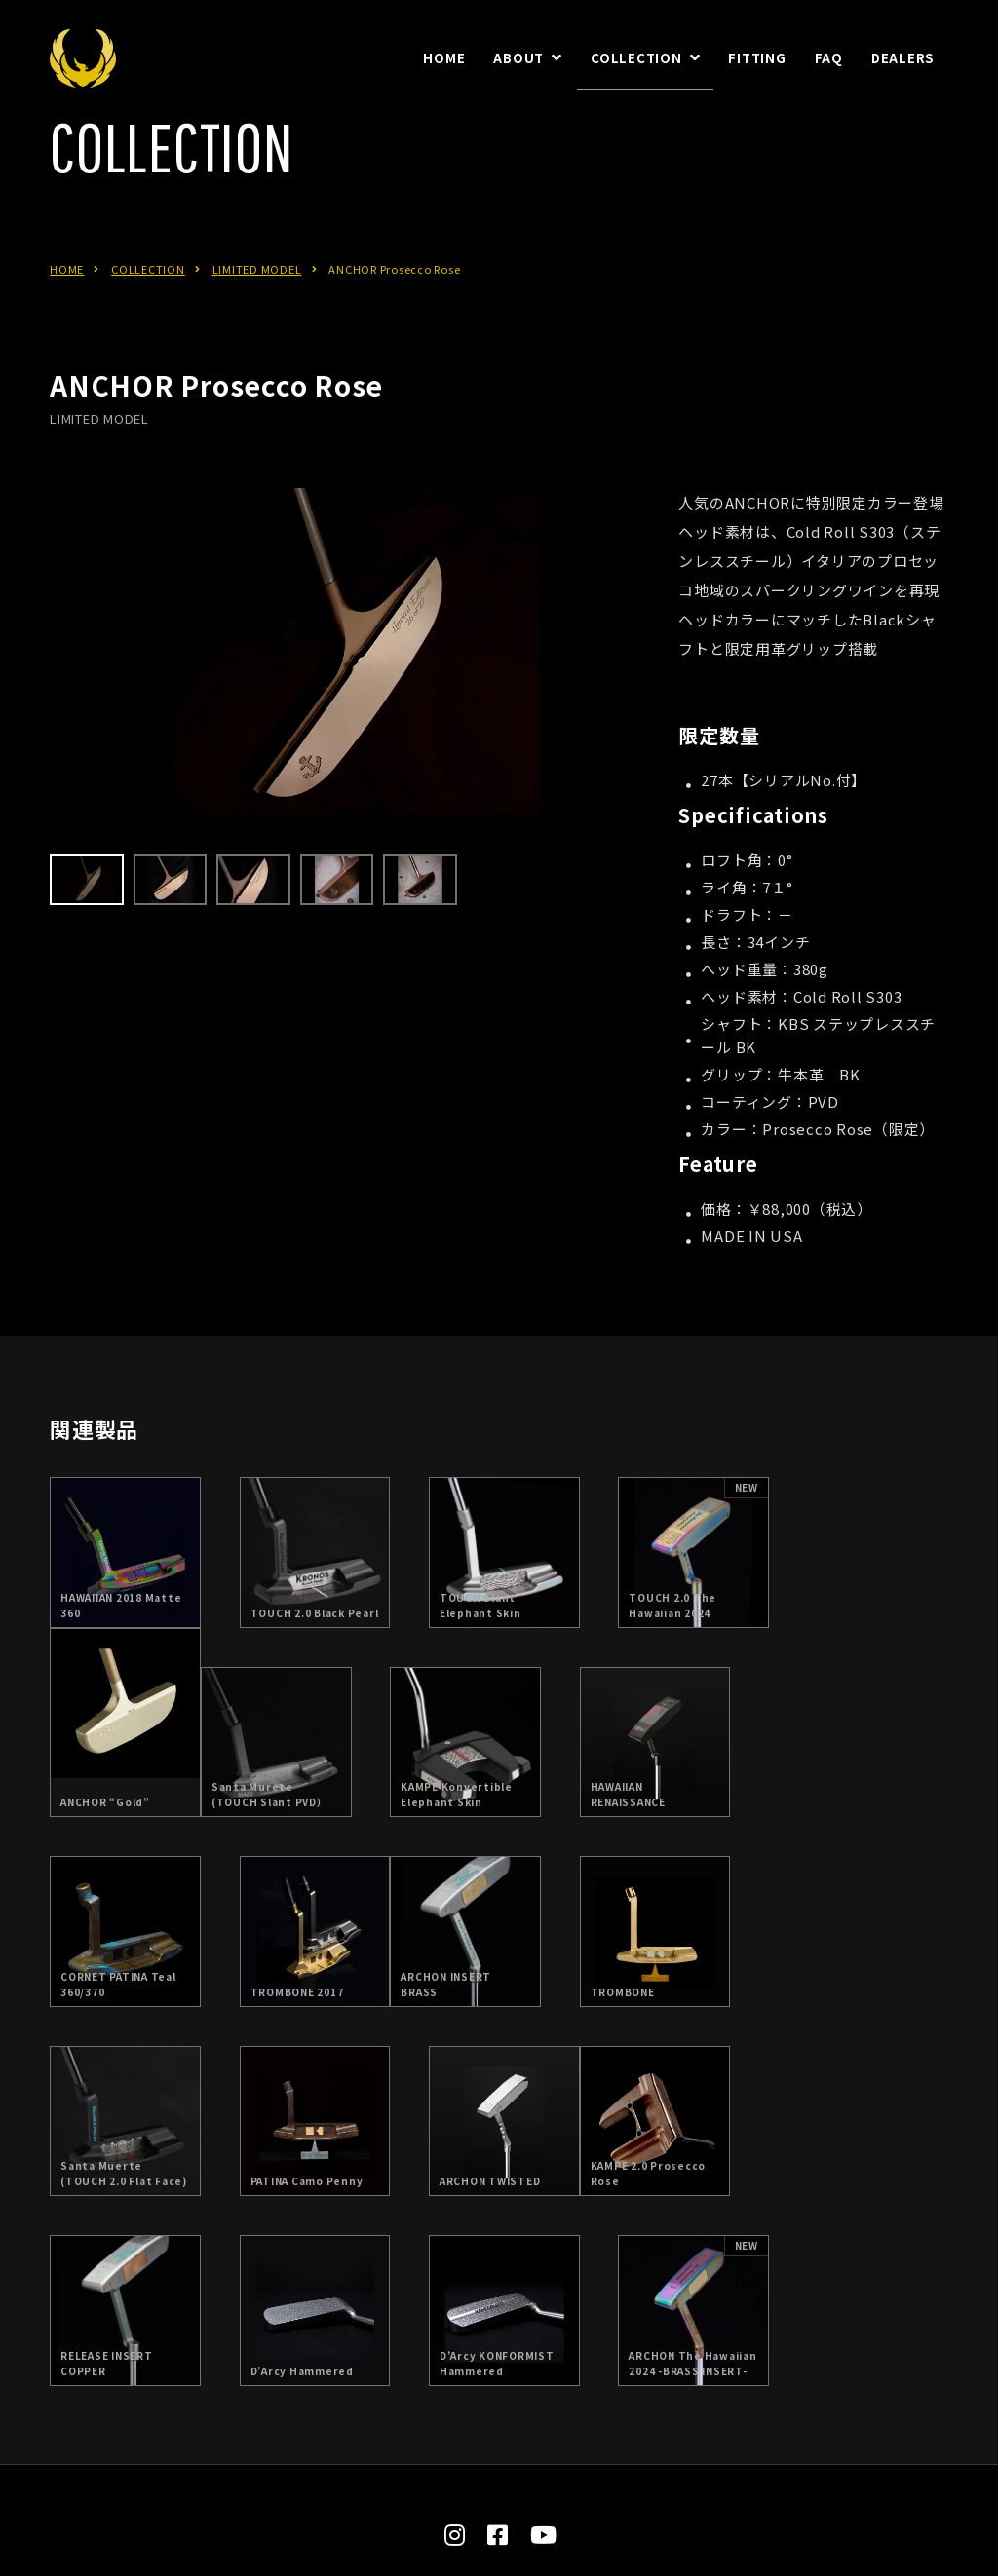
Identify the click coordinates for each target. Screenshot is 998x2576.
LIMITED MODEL (257, 303)
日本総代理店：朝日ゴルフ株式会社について (454, 2429)
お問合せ (667, 2429)
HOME (67, 303)
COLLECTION (148, 303)
